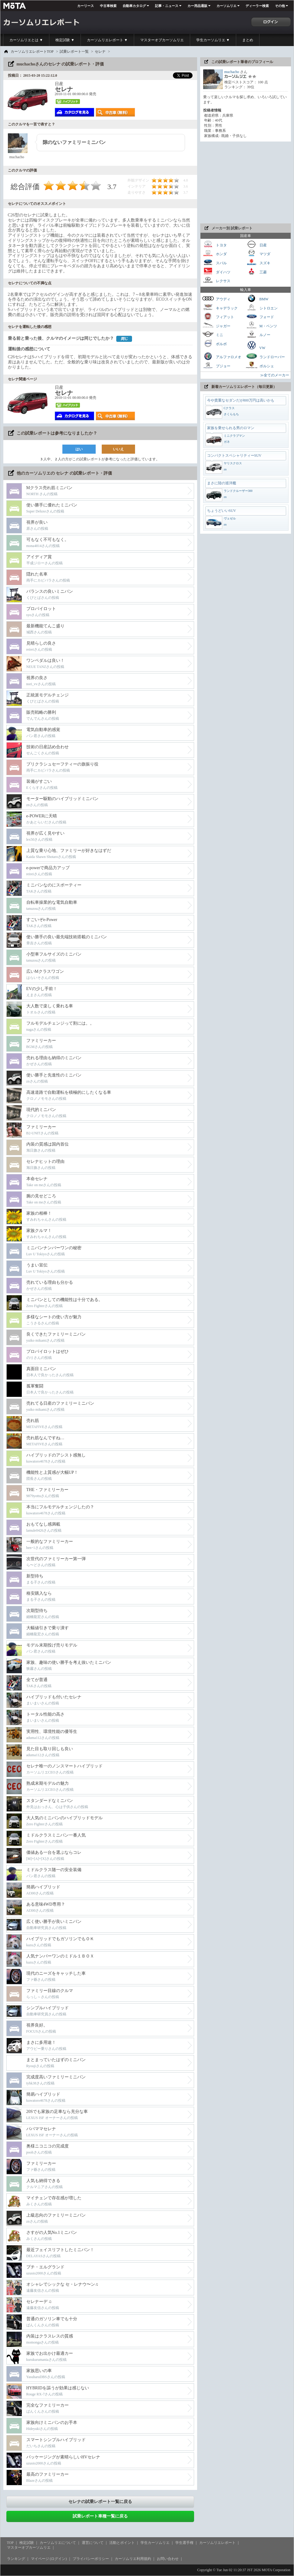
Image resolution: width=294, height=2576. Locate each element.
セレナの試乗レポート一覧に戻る (100, 2501)
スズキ (258, 262)
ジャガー (216, 325)
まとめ (247, 40)
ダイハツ (216, 271)
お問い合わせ (168, 2559)
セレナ (100, 51)
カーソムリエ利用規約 (133, 2559)
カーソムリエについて (58, 2543)
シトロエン (262, 307)
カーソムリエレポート (217, 2543)
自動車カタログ (134, 6)
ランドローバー (265, 356)
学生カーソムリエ (155, 2543)
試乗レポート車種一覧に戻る (100, 2516)
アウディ (216, 298)
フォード (260, 316)
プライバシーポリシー (91, 2559)
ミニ (212, 334)
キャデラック (220, 307)
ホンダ (214, 253)
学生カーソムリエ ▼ (213, 40)
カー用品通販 (197, 6)
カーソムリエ (226, 6)
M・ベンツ (261, 325)
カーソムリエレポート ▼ (107, 40)
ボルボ (214, 343)
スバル (214, 262)
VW (256, 345)
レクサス (216, 280)
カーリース (85, 6)
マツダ (258, 253)
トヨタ (214, 244)
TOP (10, 2543)
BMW (257, 298)
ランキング (16, 2559)
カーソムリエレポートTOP (32, 51)
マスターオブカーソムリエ (162, 40)
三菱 (256, 271)
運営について (93, 2543)
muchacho (231, 72)
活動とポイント (122, 2543)
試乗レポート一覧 (74, 51)
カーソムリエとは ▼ (26, 40)
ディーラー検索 (257, 6)
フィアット (218, 316)
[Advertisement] (245, 182)
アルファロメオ (221, 356)
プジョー (216, 365)
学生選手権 (184, 2543)
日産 (256, 244)
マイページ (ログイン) (49, 2559)
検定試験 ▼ (64, 40)
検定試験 (26, 2543)
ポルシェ (260, 365)
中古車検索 (108, 6)
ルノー (258, 334)
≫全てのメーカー (274, 375)
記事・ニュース (166, 6)
